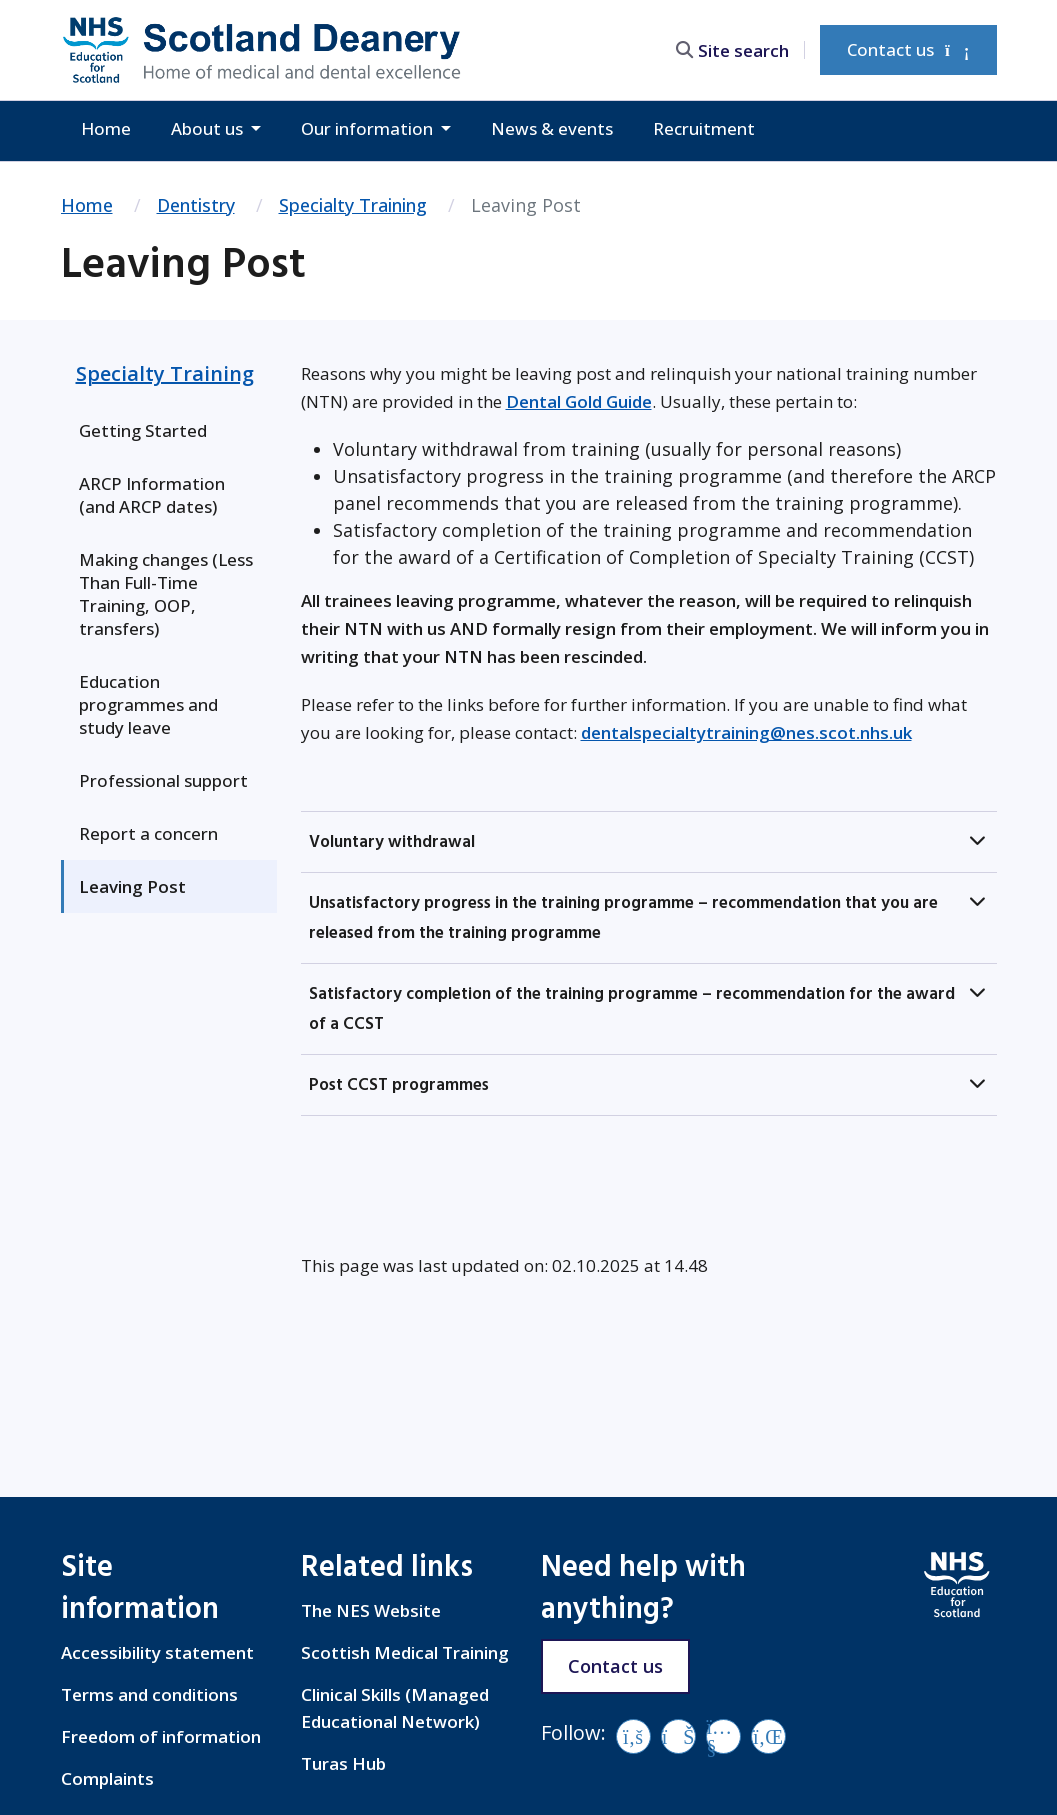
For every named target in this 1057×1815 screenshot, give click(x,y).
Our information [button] (369, 128)
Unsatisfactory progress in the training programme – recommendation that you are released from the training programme (623, 918)
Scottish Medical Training (405, 1652)
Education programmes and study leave (148, 704)
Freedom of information (161, 1736)
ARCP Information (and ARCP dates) (152, 495)
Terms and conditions (149, 1694)
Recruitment (704, 128)
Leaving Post (132, 886)
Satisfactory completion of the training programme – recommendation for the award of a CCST (632, 1009)
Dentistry (196, 205)
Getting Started (143, 430)
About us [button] (209, 128)
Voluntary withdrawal (392, 842)
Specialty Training (353, 205)
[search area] (740, 49)
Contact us (908, 49)
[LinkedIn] (768, 1736)
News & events (552, 128)
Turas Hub (343, 1763)
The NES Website (371, 1610)
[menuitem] (169, 430)
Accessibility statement (157, 1652)
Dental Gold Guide (579, 401)
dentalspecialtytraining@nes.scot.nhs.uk (746, 732)
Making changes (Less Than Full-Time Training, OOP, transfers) (166, 594)
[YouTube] (723, 1736)
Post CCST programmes (399, 1085)
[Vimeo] (678, 1736)
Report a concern (148, 833)
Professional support (163, 780)
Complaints (107, 1778)
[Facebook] (633, 1736)
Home (106, 128)
